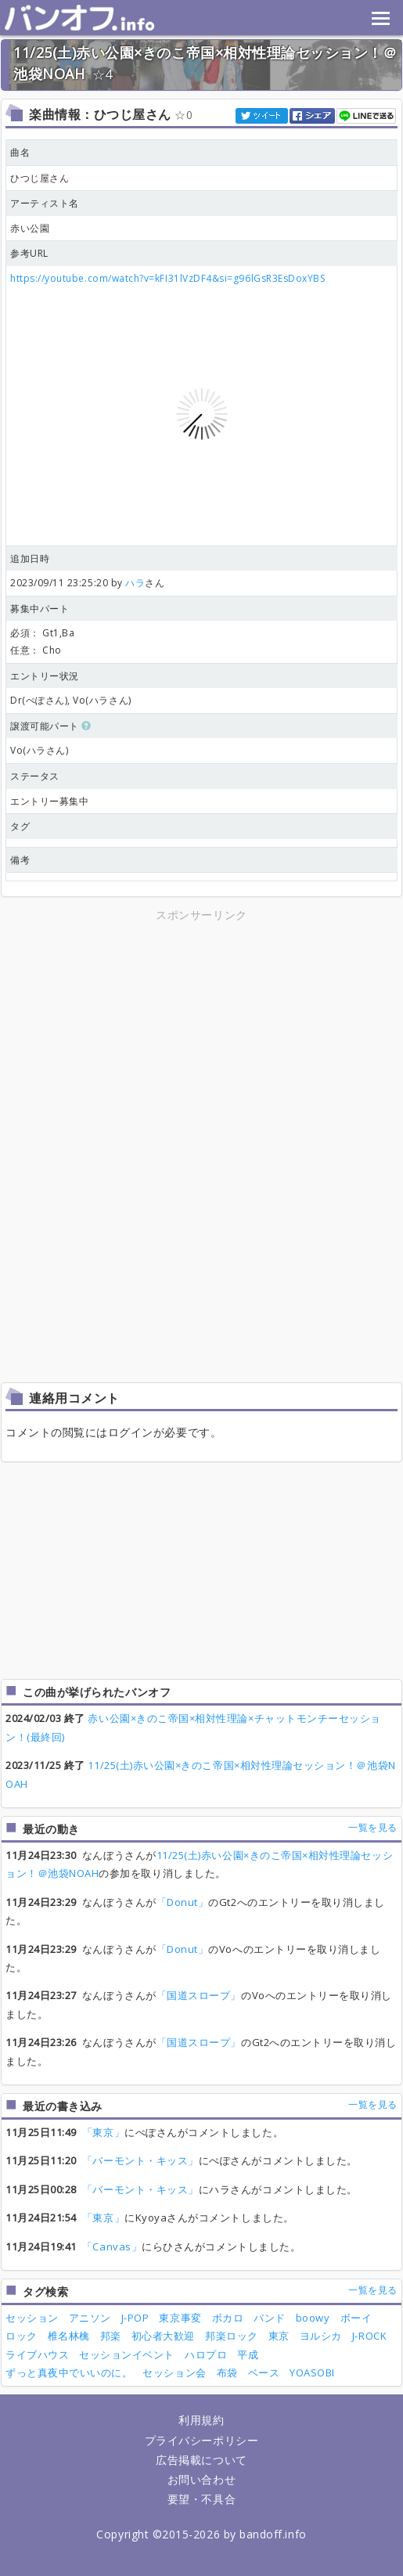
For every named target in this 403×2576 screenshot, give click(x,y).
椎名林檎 (69, 2336)
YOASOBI (312, 2372)
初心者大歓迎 (163, 2336)
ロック (21, 2336)
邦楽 (110, 2336)
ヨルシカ (321, 2336)
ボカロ (228, 2318)
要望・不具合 (201, 2498)
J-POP (135, 2318)
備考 (20, 859)
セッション (32, 2318)
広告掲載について (201, 2459)
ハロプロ (206, 2354)
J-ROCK (369, 2336)
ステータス (34, 776)
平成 (247, 2354)
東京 (279, 2336)
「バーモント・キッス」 (140, 2160)
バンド (270, 2318)
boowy (313, 2318)
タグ (20, 826)
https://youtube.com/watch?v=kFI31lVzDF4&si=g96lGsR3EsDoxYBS (167, 278)
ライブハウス (37, 2354)
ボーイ (356, 2318)
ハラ (135, 582)
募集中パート (39, 608)
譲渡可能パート (51, 726)
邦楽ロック (231, 2336)
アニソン (90, 2318)
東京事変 (180, 2318)
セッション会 (174, 2372)
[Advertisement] (201, 1034)
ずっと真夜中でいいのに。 (68, 2372)
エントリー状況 (44, 676)
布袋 (227, 2372)
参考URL (29, 253)
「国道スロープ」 (199, 1995)
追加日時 (29, 558)
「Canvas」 (112, 2246)
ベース (264, 2372)
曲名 (20, 152)
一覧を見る (373, 1827)
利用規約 (201, 2419)
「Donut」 (183, 1902)
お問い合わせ (201, 2479)
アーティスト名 (44, 203)
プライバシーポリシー (201, 2440)
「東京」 (103, 2132)
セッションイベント (127, 2354)
